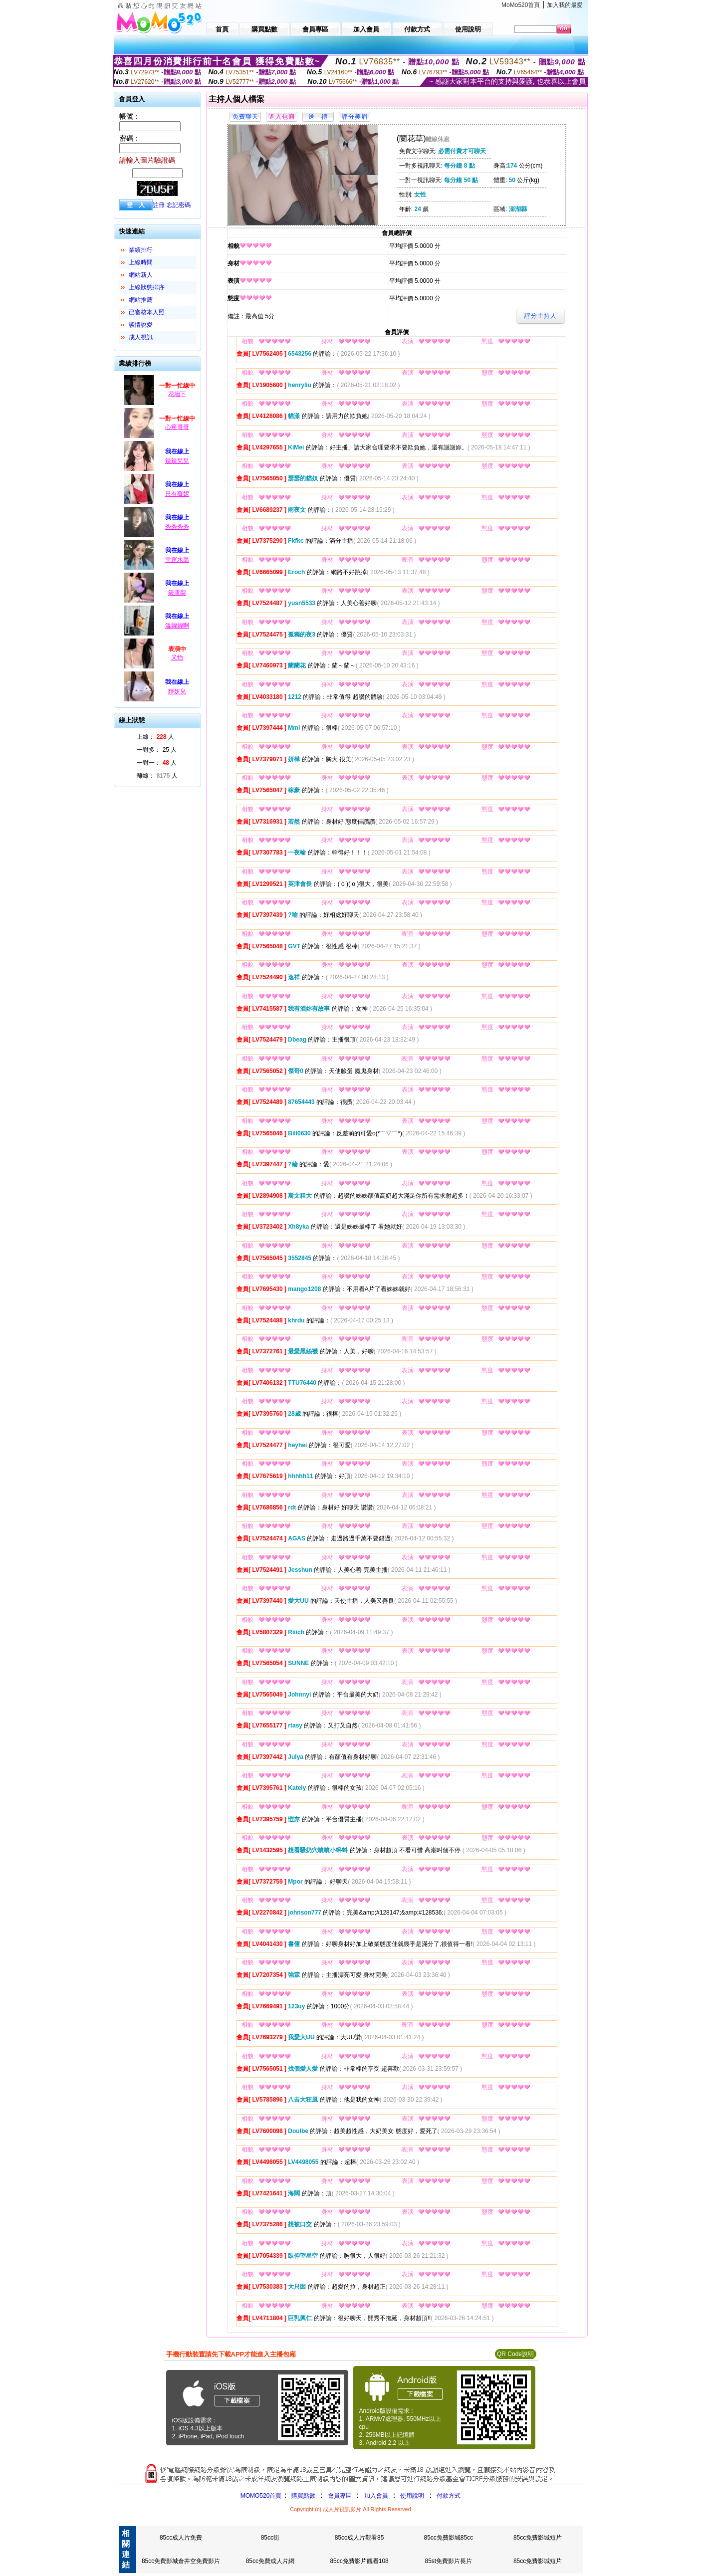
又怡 (177, 657)
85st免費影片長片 (448, 2561)
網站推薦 (141, 299)
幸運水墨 (177, 559)
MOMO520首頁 (261, 2495)
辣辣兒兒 (177, 460)
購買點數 (302, 2495)
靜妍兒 (177, 691)
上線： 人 (155, 736)
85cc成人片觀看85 (359, 2537)
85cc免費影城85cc (448, 2537)
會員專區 (340, 2495)
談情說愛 (141, 324)
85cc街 (270, 2537)
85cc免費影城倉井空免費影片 (181, 2561)
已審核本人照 (147, 312)
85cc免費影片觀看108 (359, 2561)
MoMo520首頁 (520, 4)
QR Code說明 (515, 2354)
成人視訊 (141, 337)
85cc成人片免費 (181, 2537)
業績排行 (141, 249)
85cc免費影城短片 (537, 2537)
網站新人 (141, 274)
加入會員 (376, 2495)
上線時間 (141, 262)
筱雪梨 (177, 592)
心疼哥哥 (177, 427)
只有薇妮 (177, 493)
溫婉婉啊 (177, 625)
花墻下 (177, 394)
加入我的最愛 (565, 4)
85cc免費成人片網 (270, 2561)
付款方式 (449, 2495)
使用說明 (412, 2495)
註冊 (159, 205)
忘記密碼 (179, 205)
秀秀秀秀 (177, 526)
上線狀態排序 (147, 287)
